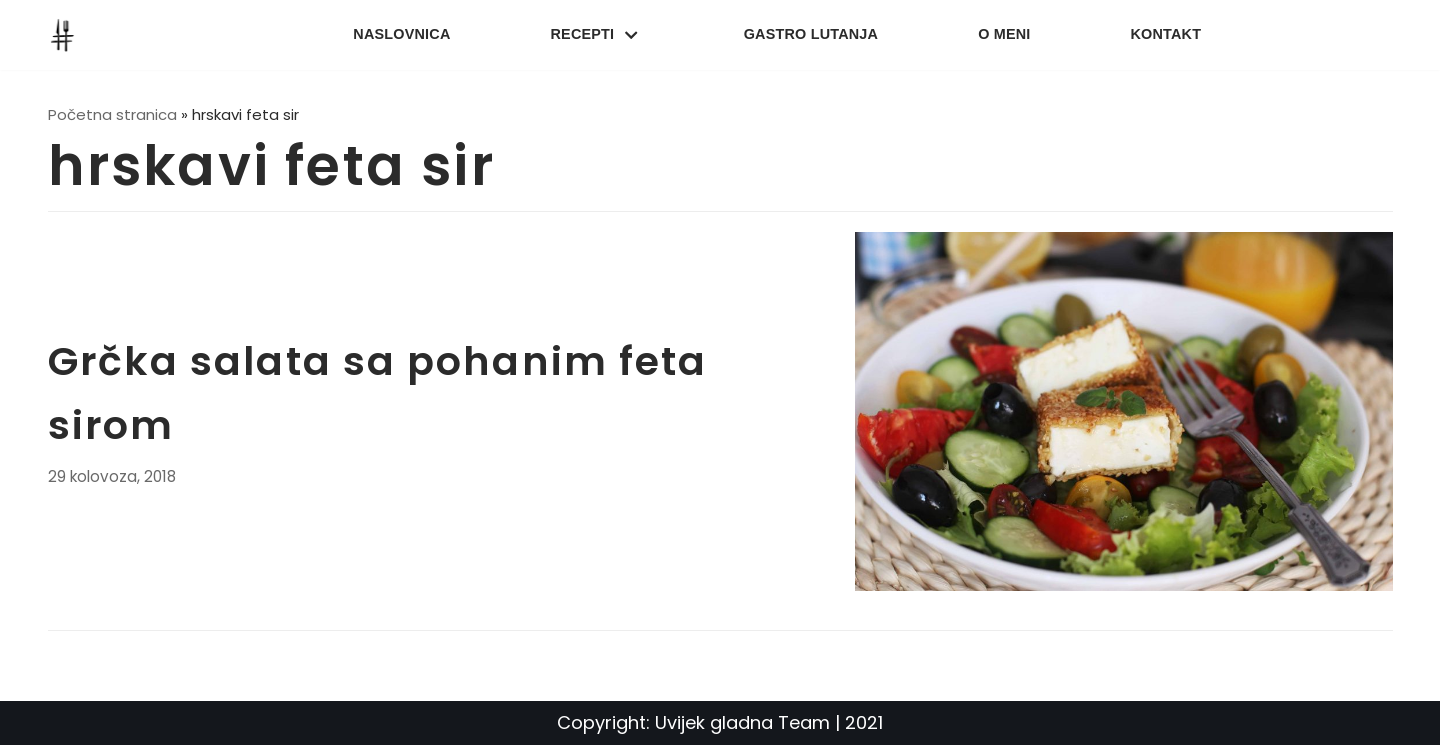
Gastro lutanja (811, 34)
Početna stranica (112, 114)
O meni (1004, 34)
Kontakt (1166, 34)
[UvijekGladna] (67, 35)
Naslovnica (401, 34)
